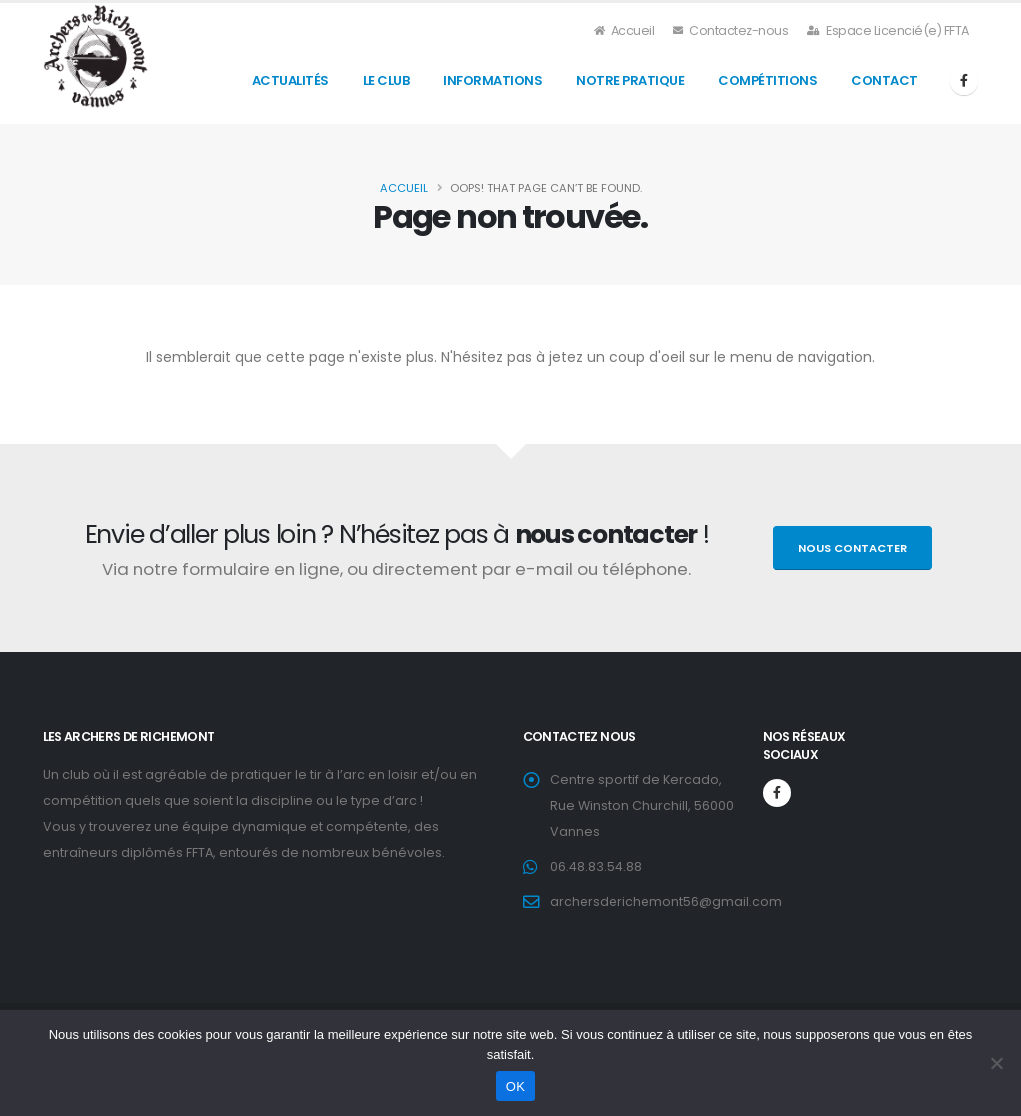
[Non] (996, 1063)
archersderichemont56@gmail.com (667, 901)
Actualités (290, 80)
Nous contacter (852, 548)
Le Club (386, 80)
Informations (492, 80)
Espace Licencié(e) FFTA (888, 30)
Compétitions (767, 80)
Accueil (625, 30)
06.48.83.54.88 (596, 866)
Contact (884, 80)
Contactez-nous (730, 30)
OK (515, 1086)
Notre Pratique (630, 80)
